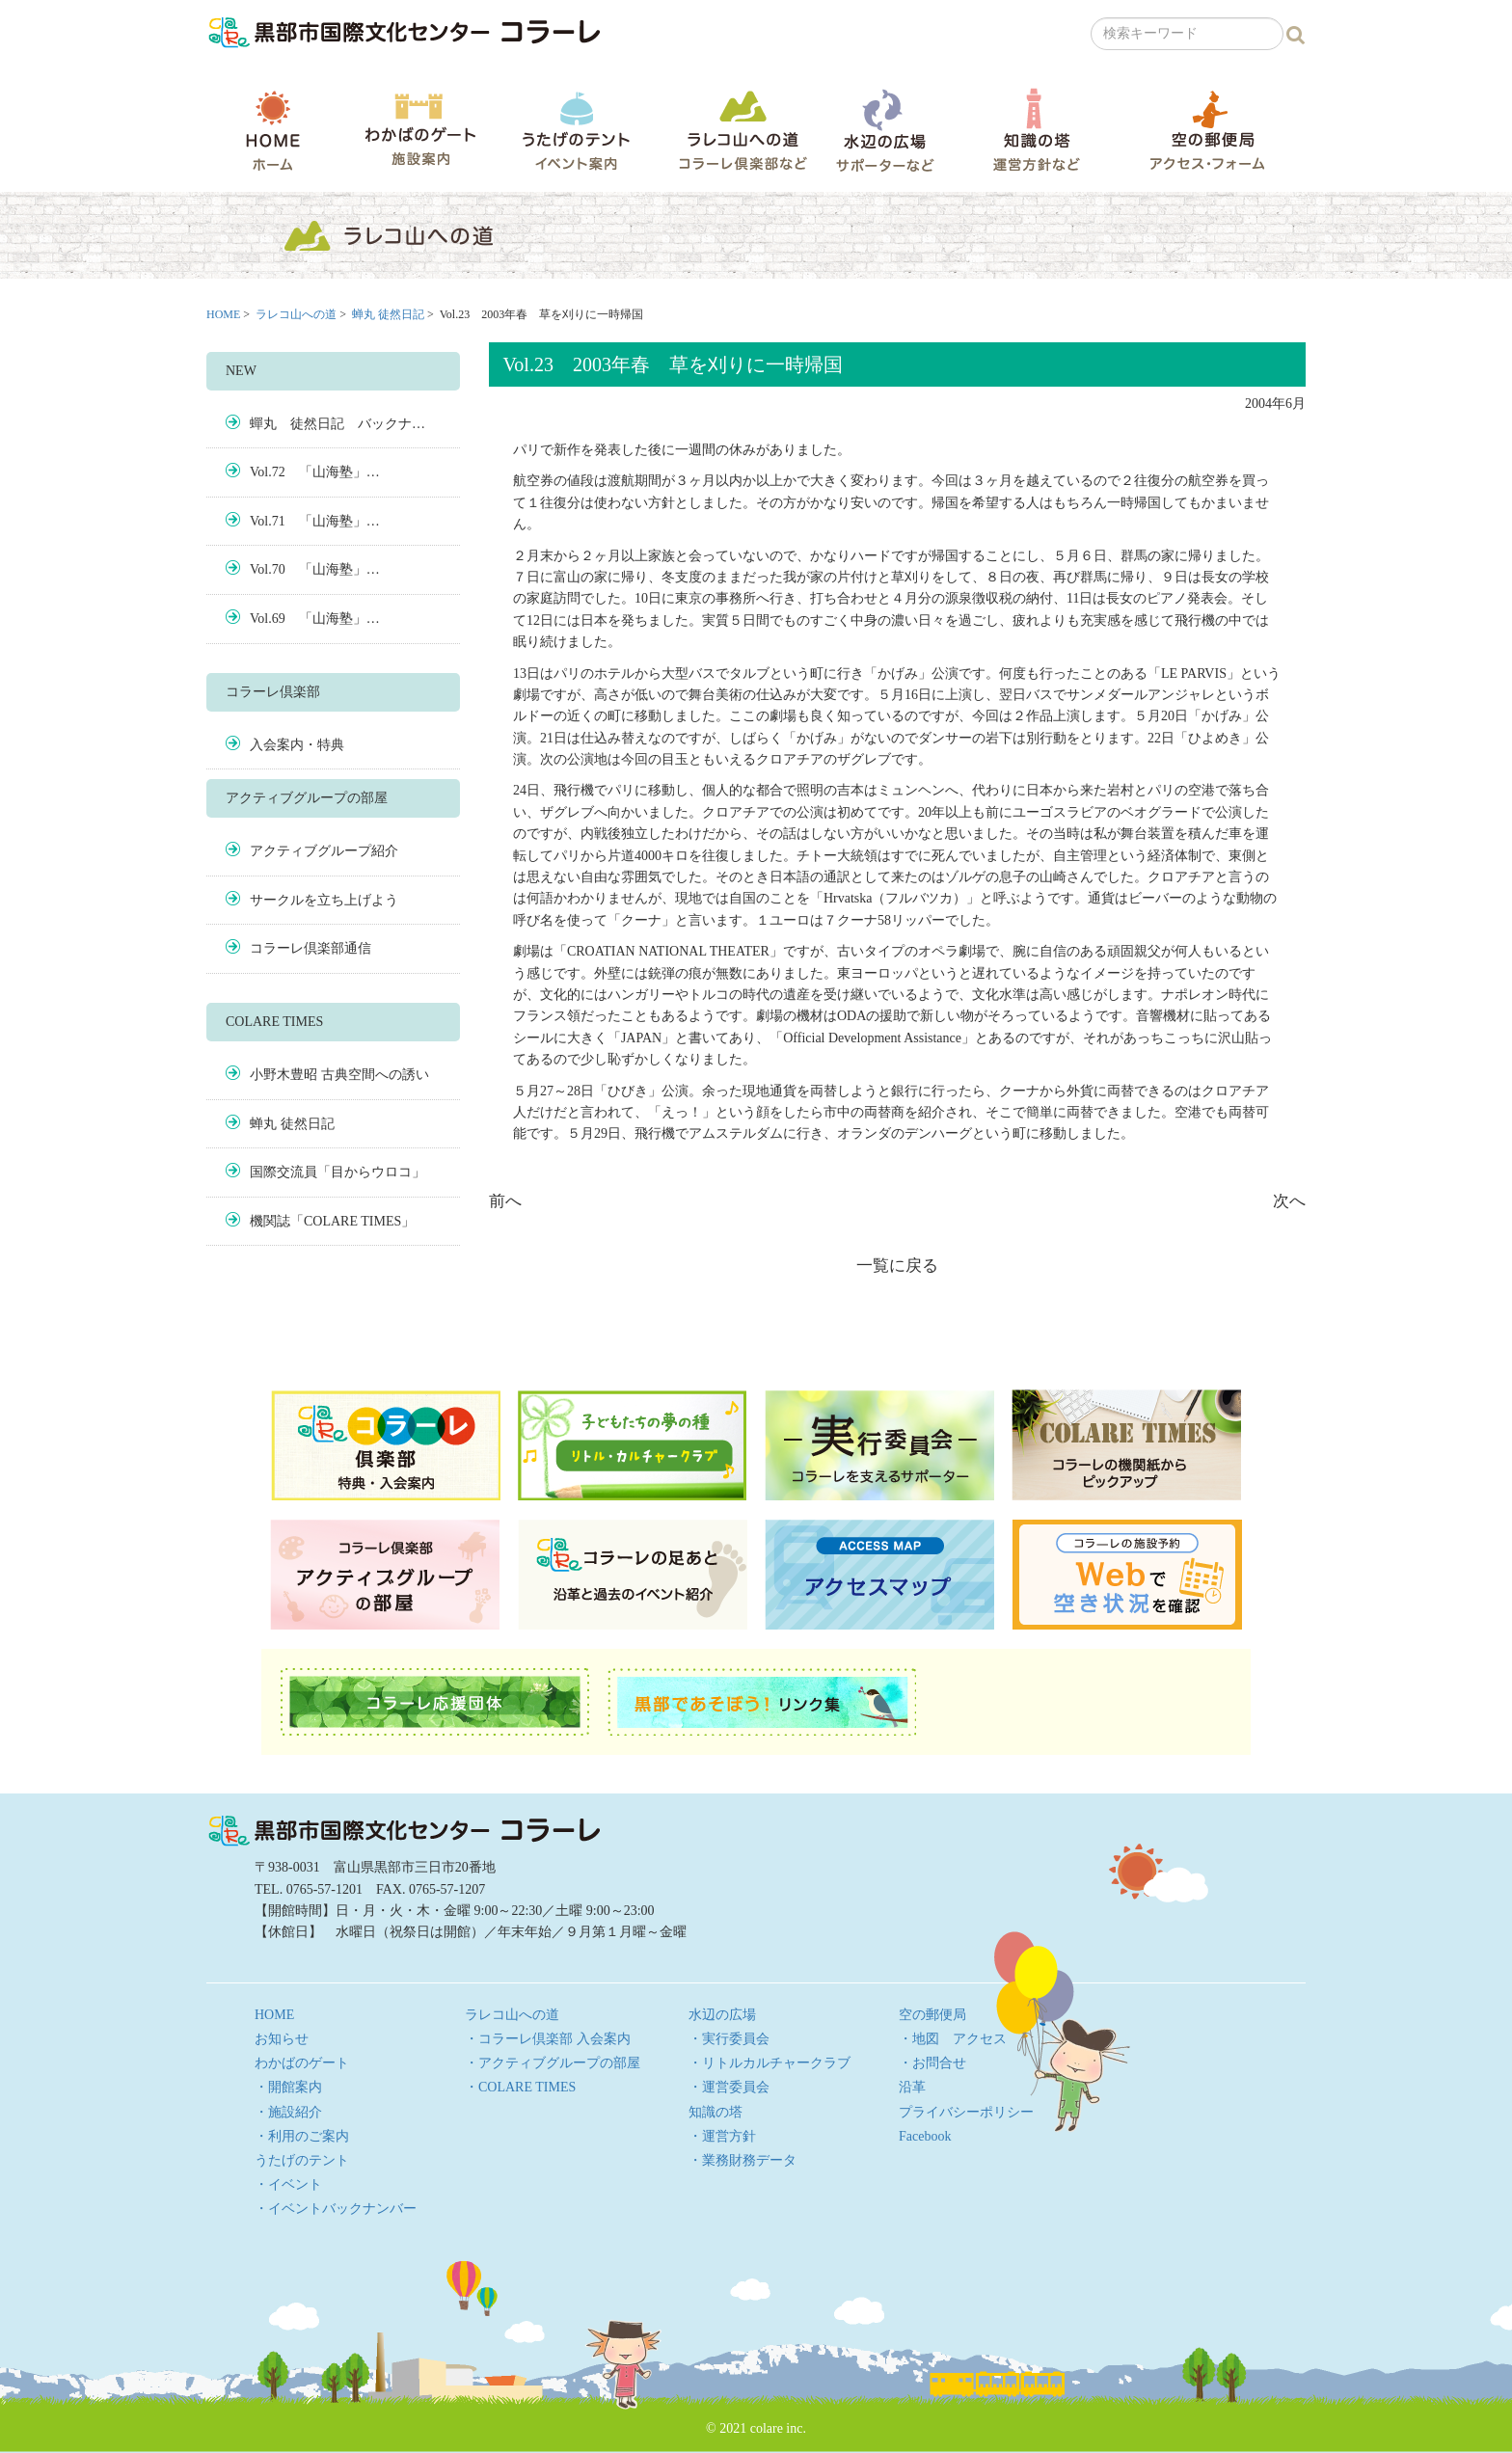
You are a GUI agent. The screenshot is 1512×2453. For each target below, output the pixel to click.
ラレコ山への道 (743, 130)
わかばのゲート (420, 130)
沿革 (912, 2087)
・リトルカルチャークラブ (769, 2063)
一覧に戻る (897, 1265)
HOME (273, 130)
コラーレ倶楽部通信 (310, 948)
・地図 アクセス (953, 2039)
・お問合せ (932, 2063)
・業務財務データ (742, 2160)
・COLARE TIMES (520, 2087)
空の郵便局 (1207, 130)
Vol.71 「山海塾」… (315, 521)
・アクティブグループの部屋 (552, 2063)
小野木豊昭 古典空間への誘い (339, 1074)
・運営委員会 (729, 2087)
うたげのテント (576, 130)
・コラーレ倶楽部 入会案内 (548, 2039)
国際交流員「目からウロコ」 (337, 1172)
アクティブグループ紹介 (324, 851)
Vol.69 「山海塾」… (315, 618)
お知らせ (282, 2039)
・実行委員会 (729, 2039)
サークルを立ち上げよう (324, 900)
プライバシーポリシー (966, 2112)
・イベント (288, 2184)
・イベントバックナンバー (336, 2208)
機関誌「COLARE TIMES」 (332, 1221)
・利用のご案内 (302, 2136)
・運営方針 (722, 2136)
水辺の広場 (884, 130)
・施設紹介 (288, 2112)
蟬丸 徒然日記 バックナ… (337, 424)
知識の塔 (1036, 130)
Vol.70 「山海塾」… (315, 569)
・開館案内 (288, 2087)
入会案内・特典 (297, 745)
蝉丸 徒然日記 (388, 314)
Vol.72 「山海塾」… (315, 472)
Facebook (925, 2136)
